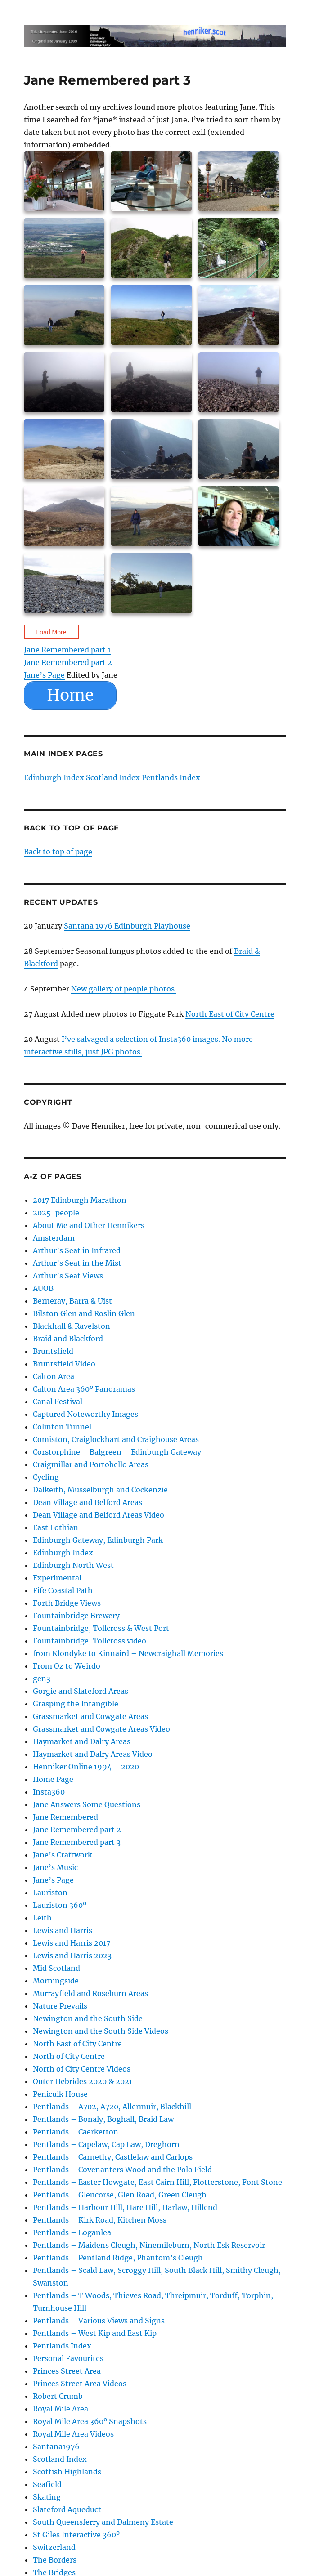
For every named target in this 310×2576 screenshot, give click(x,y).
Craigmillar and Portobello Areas (90, 1464)
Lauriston (50, 1892)
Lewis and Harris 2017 (71, 1942)
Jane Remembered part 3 (77, 1842)
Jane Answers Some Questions (86, 1804)
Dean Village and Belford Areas (87, 1502)
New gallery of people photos (123, 988)
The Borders (54, 2559)
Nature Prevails (60, 2005)
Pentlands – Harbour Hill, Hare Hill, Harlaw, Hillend (125, 2207)
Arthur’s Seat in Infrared (77, 1250)
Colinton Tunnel (62, 1426)
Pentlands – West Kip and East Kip (95, 2333)
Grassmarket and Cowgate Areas (90, 1716)
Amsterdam (54, 1237)
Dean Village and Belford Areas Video (98, 1514)
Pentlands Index (171, 777)
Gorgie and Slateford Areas (80, 1691)
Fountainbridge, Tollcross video (89, 1640)
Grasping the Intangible (75, 1703)
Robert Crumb (58, 2396)
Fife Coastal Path (63, 1590)
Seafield (47, 2484)
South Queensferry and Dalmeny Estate (103, 2522)
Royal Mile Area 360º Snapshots (90, 2421)
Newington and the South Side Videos (100, 2031)
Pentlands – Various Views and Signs (99, 2320)
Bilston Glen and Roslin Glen (84, 1313)
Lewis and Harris (62, 1930)
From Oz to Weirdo (66, 1665)
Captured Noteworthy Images (85, 1414)
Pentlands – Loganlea (72, 2232)
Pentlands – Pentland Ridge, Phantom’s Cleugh (118, 2257)
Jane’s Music (55, 1867)
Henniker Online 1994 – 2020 (86, 1766)
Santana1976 (56, 2446)
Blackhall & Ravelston (71, 1325)
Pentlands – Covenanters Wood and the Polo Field (122, 2169)
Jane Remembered (65, 1817)
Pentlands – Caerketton (75, 2131)
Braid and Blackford (68, 1338)
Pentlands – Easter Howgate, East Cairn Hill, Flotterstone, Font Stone (157, 2182)
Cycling (46, 1477)
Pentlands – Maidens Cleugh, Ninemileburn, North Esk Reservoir (149, 2245)
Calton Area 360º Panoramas (84, 1388)
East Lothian (55, 1527)
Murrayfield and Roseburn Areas (90, 1993)
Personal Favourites (68, 2358)
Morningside (56, 1980)
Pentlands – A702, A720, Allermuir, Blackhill (112, 2106)
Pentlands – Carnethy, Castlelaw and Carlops (113, 2156)
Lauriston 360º (59, 1905)
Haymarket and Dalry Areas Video (93, 1754)
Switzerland (54, 2547)
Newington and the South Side (88, 2018)
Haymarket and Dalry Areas (81, 1741)
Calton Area (53, 1376)
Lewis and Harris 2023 (72, 1955)
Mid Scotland (56, 1968)
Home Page (53, 1779)
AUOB (43, 1288)
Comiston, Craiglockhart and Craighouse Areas (116, 1439)
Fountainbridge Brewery (76, 1615)
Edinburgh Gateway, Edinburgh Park (98, 1540)
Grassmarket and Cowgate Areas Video (101, 1728)
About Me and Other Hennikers (88, 1225)
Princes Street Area (67, 2370)
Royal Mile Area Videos (73, 2433)
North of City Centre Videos (81, 2068)
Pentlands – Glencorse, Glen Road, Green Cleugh (120, 2194)
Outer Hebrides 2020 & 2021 (82, 2081)
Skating (47, 2496)
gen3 (41, 1678)
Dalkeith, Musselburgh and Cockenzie (100, 1489)
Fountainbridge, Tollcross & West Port (101, 1628)
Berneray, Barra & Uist (72, 1300)
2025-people (56, 1212)
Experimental (57, 1577)
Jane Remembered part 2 (68, 662)
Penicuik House (60, 2093)
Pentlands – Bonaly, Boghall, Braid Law (103, 2119)
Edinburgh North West (73, 1565)
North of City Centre (69, 2056)
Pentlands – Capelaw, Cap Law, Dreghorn (106, 2144)
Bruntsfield (53, 1351)
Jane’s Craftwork (62, 1854)
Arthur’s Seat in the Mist (77, 1263)
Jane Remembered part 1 (67, 649)
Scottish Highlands (67, 2471)
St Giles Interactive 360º (76, 2534)
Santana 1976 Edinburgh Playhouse (127, 925)
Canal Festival (57, 1401)
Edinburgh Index (54, 777)
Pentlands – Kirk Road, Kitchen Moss (99, 2219)
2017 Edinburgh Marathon (79, 1200)
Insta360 (49, 1791)
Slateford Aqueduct (67, 2509)
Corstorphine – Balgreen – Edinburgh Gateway (117, 1451)
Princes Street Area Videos (79, 2383)
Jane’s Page (44, 674)
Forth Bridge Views (67, 1602)
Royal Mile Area (60, 2408)
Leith (42, 1917)
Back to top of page (58, 851)
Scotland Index (113, 777)
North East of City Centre (229, 1013)
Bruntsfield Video (64, 1363)
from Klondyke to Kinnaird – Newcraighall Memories (128, 1653)
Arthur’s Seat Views (68, 1275)
